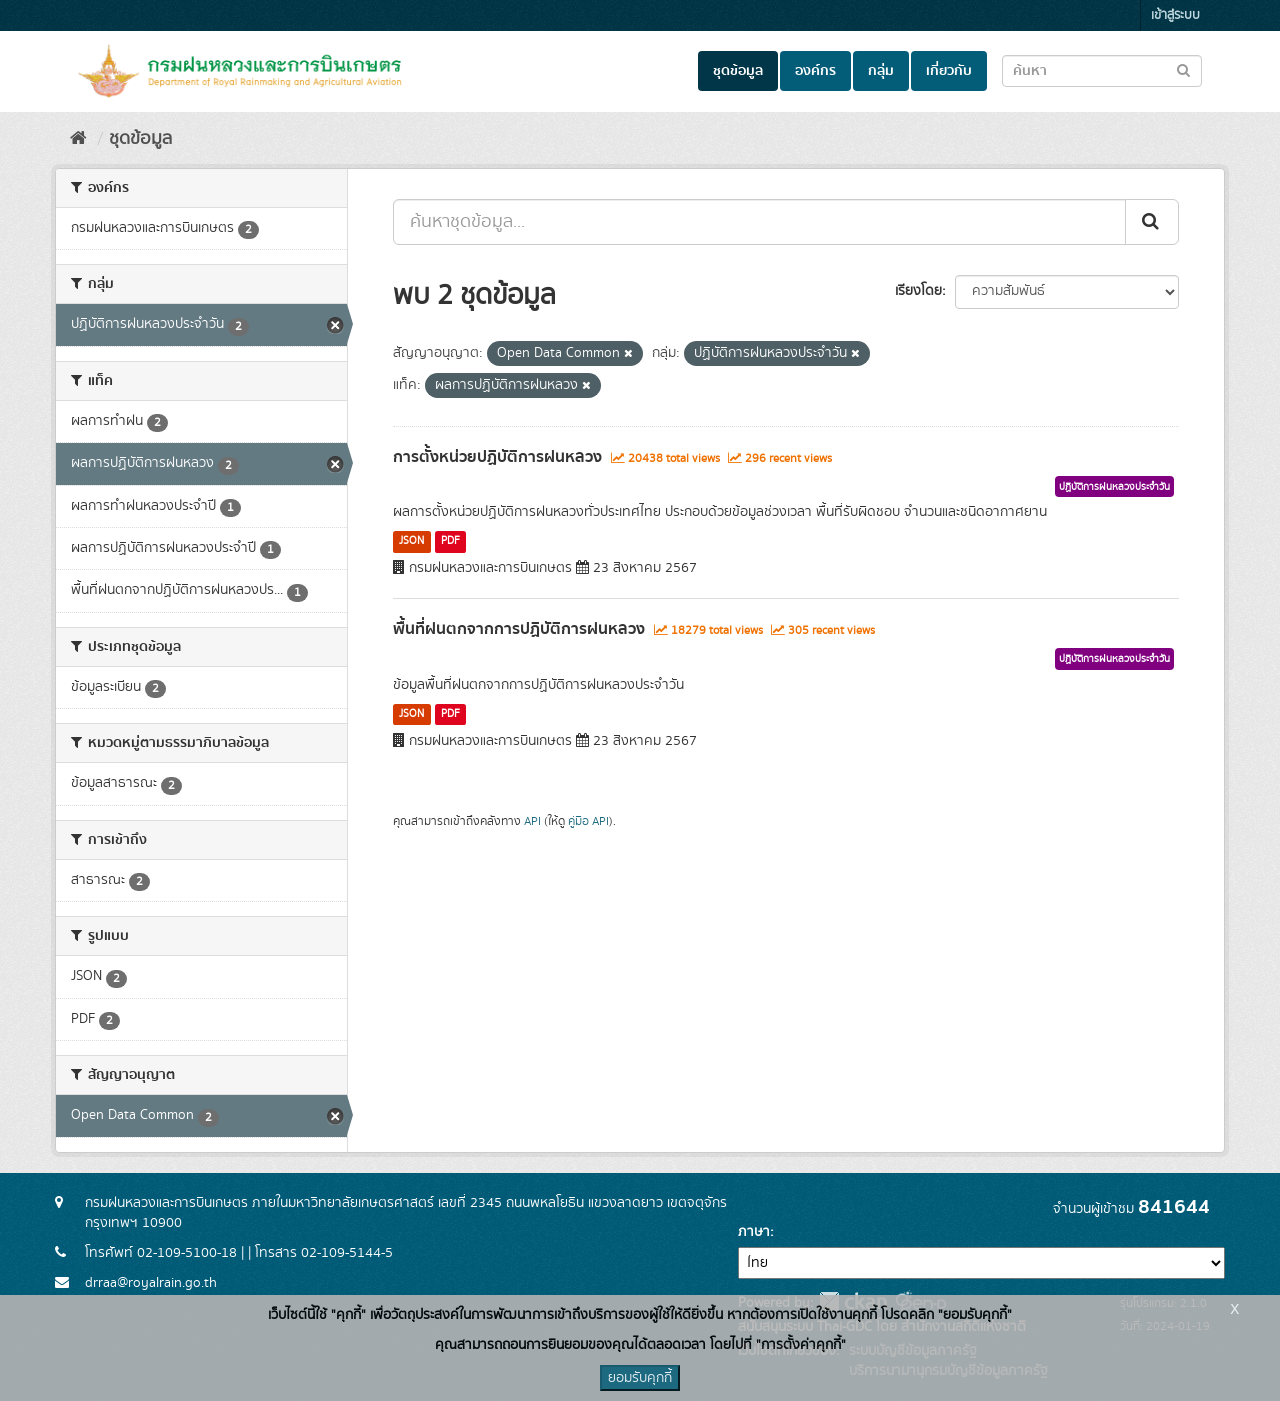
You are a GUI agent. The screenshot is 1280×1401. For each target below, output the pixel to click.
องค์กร (815, 71)
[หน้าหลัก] (78, 139)
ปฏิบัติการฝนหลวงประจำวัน (1114, 487)
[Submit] (1152, 222)
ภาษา (754, 1232)
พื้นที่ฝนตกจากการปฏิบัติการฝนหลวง (519, 629)
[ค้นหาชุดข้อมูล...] (759, 222)
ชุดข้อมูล (738, 71)
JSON (411, 541)
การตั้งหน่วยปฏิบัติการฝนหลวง (497, 457)
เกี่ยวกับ (949, 71)
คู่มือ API (588, 821)
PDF (450, 541)
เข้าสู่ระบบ (1175, 15)
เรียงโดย (918, 291)
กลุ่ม (881, 71)
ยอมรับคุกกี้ (640, 1378)
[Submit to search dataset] (1183, 69)
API (532, 821)
